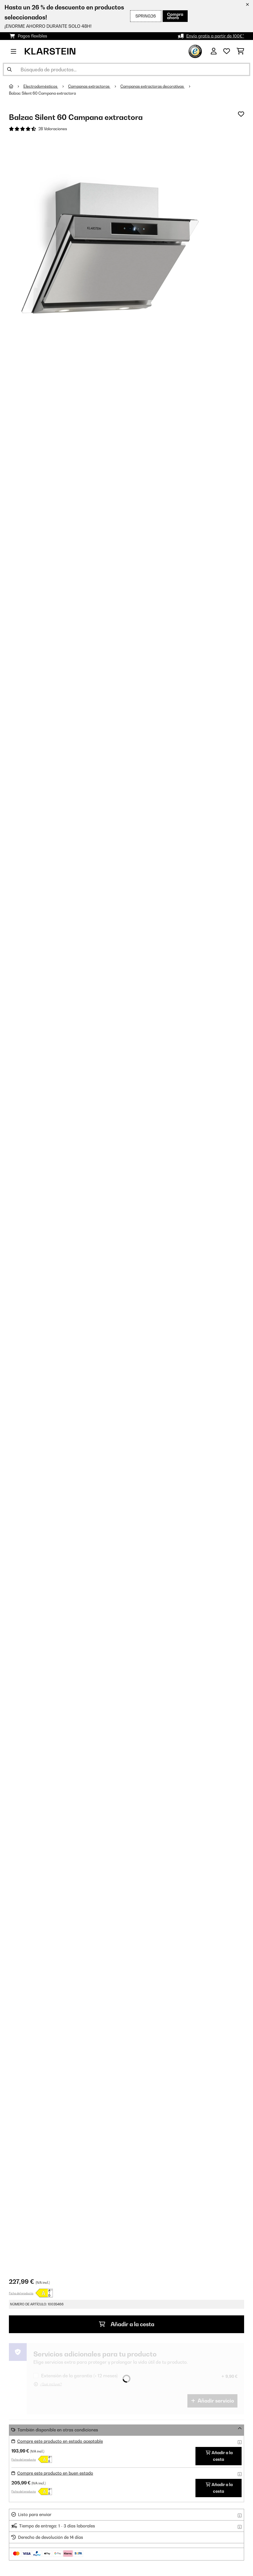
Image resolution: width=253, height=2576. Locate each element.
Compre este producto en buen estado (55, 2473)
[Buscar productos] (126, 69)
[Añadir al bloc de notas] (241, 114)
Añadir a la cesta (126, 2324)
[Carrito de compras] (240, 51)
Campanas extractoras (89, 86)
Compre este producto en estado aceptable (60, 2441)
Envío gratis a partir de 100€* (215, 36)
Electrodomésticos (40, 86)
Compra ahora (175, 16)
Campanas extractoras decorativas (152, 86)
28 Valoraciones (52, 129)
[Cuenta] (214, 51)
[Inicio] (16, 86)
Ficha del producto (21, 2293)
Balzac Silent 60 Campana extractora (42, 93)
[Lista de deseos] (226, 51)
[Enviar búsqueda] (9, 69)
